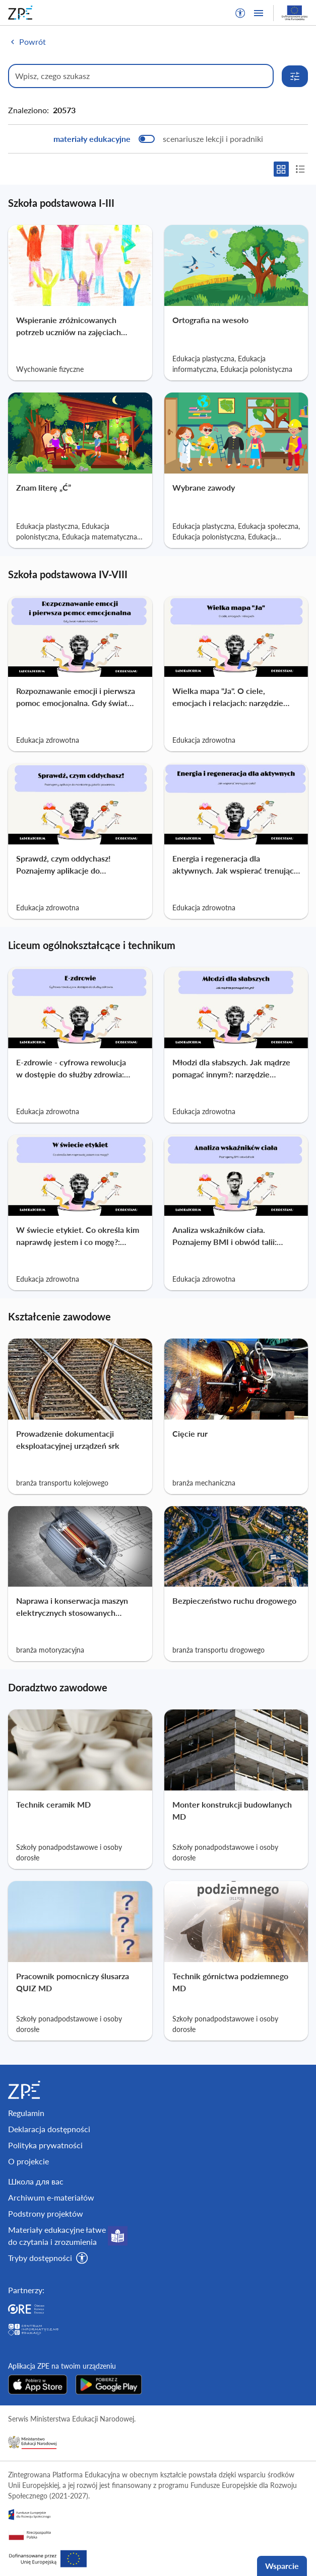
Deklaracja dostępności (49, 2129)
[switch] (158, 139)
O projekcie (28, 2161)
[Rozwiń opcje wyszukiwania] (295, 76)
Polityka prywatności (45, 2145)
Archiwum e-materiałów (51, 2197)
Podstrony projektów (45, 2213)
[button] (240, 13)
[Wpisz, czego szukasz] (141, 76)
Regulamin (26, 2113)
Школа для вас (36, 2181)
